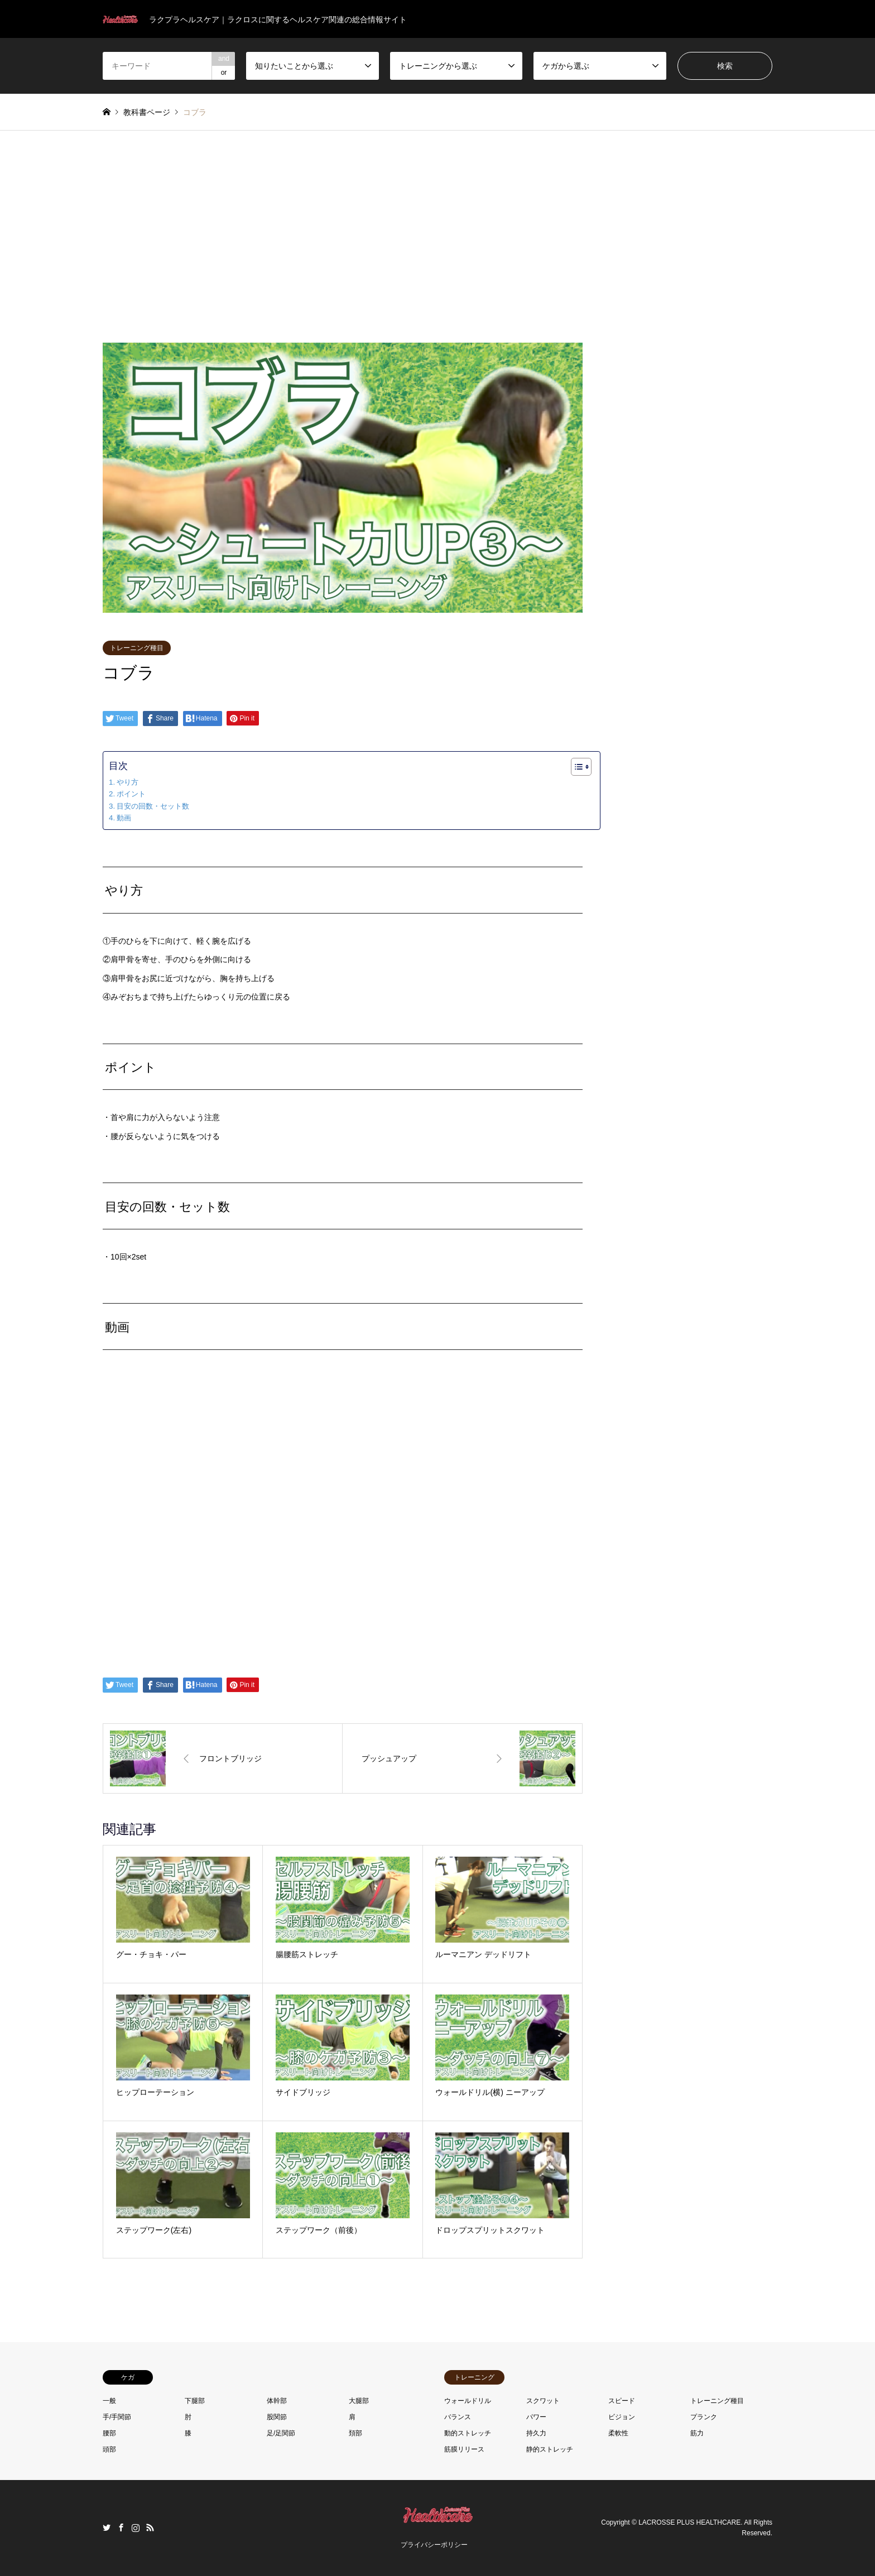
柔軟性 (618, 2433)
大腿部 (359, 2401)
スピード (621, 2401)
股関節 (277, 2417)
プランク (703, 2417)
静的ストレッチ (549, 2449)
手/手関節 (117, 2417)
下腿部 (195, 2401)
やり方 (127, 782)
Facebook (121, 2527)
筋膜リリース (464, 2449)
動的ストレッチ (467, 2433)
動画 (124, 818)
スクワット (543, 2401)
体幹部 (277, 2401)
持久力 (536, 2433)
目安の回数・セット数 (153, 806)
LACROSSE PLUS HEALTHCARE (689, 2522)
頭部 (109, 2449)
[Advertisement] (437, 236)
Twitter (106, 2527)
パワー (536, 2417)
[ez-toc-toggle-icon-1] (575, 766)
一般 (109, 2401)
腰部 (109, 2433)
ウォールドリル (467, 2401)
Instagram (136, 2527)
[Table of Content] (581, 767)
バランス (457, 2417)
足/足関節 (281, 2433)
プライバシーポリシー (434, 2545)
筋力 (697, 2433)
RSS (150, 2527)
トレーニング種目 (137, 648)
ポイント (131, 794)
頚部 (355, 2433)
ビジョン (621, 2417)
